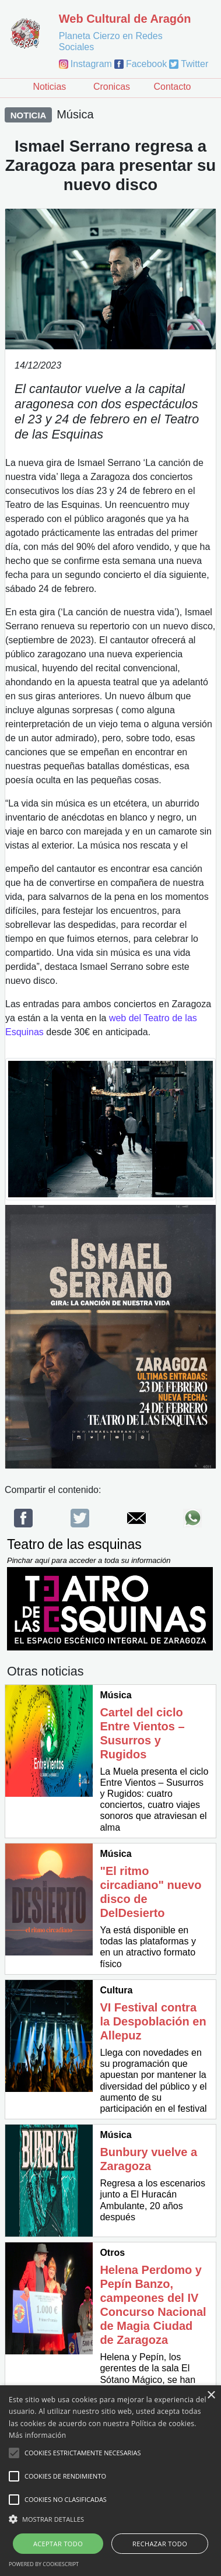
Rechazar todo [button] (159, 2543)
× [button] (210, 2395)
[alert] (110, 2480)
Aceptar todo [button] (58, 2543)
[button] (110, 2519)
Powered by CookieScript (44, 2564)
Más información (37, 2435)
